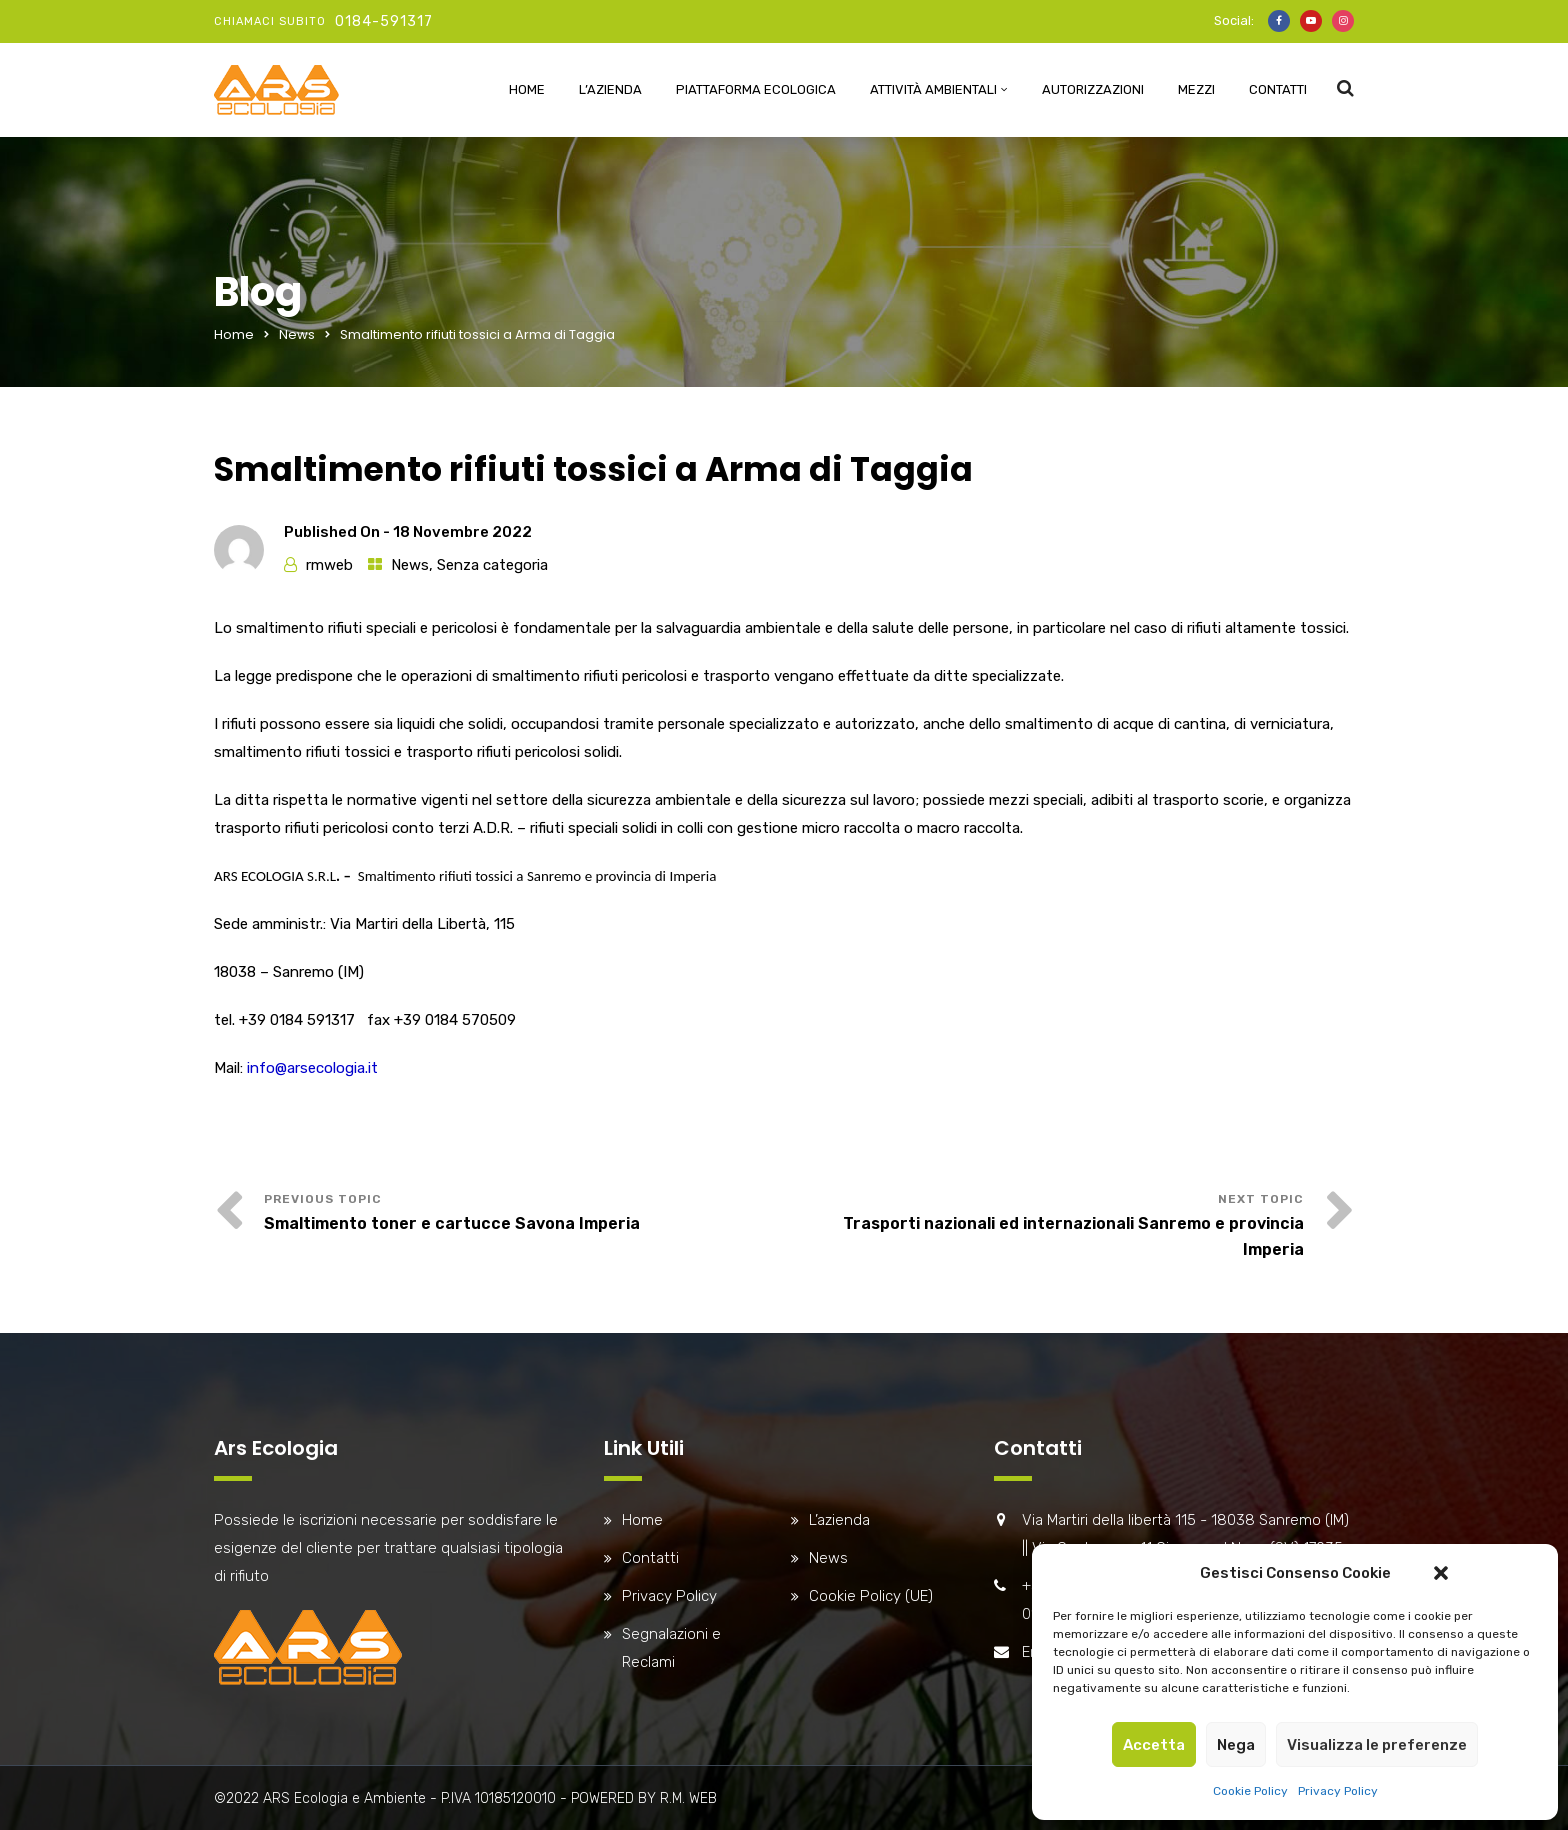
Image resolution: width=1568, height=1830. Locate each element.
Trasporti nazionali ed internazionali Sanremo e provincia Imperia (1073, 1236)
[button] (1441, 1573)
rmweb (329, 565)
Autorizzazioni (1093, 89)
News (297, 334)
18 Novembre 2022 (462, 532)
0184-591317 (384, 21)
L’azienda (610, 89)
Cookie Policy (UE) (871, 1596)
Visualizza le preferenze (1377, 1745)
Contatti (1278, 89)
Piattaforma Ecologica (756, 89)
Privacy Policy (1338, 1791)
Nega (1236, 1745)
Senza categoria (492, 565)
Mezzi (1196, 89)
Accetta (1154, 1745)
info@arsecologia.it (312, 1068)
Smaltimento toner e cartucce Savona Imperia (452, 1223)
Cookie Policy (1250, 1791)
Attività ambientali (933, 89)
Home (527, 89)
